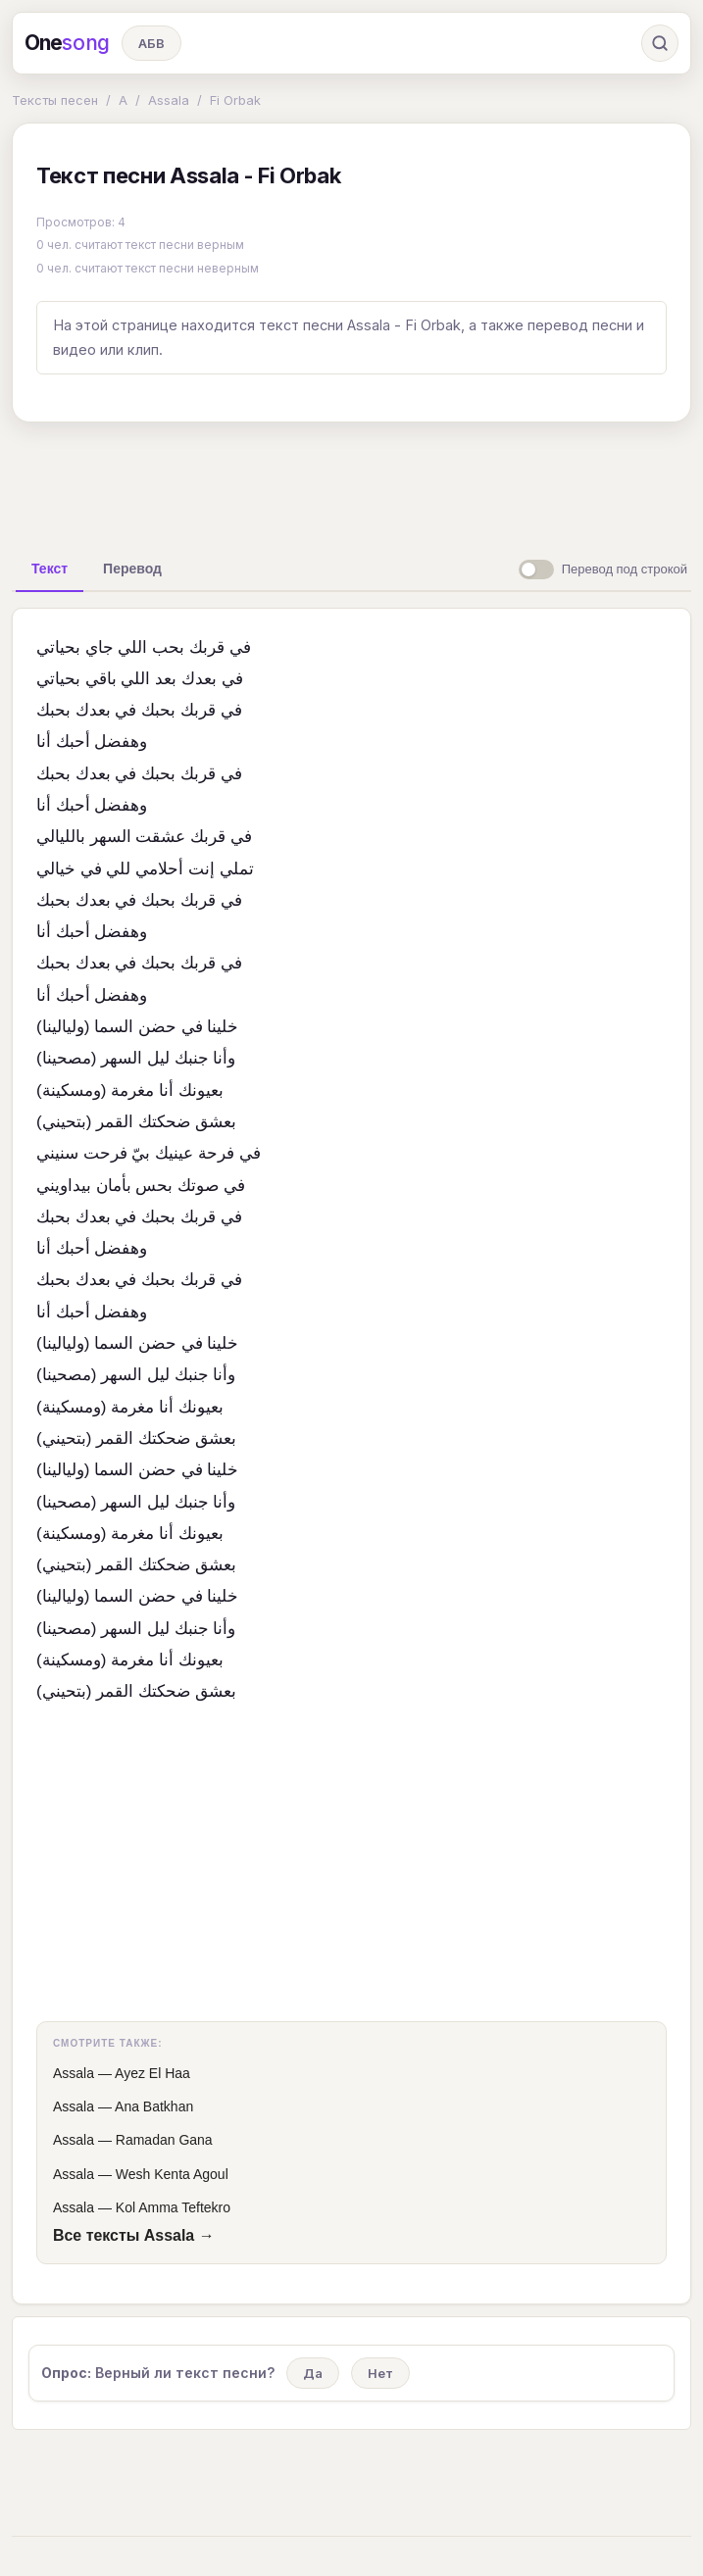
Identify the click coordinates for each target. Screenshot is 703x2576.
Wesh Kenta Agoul (172, 2174)
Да (313, 2373)
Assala (168, 100)
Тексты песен (55, 100)
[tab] (49, 568)
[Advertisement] (352, 482)
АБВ (151, 43)
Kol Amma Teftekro (173, 2207)
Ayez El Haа (152, 2073)
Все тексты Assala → (134, 2235)
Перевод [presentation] (132, 568)
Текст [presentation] (49, 568)
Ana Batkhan (154, 2106)
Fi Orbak (235, 100)
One (67, 43)
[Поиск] (659, 43)
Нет (380, 2373)
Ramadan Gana (164, 2140)
